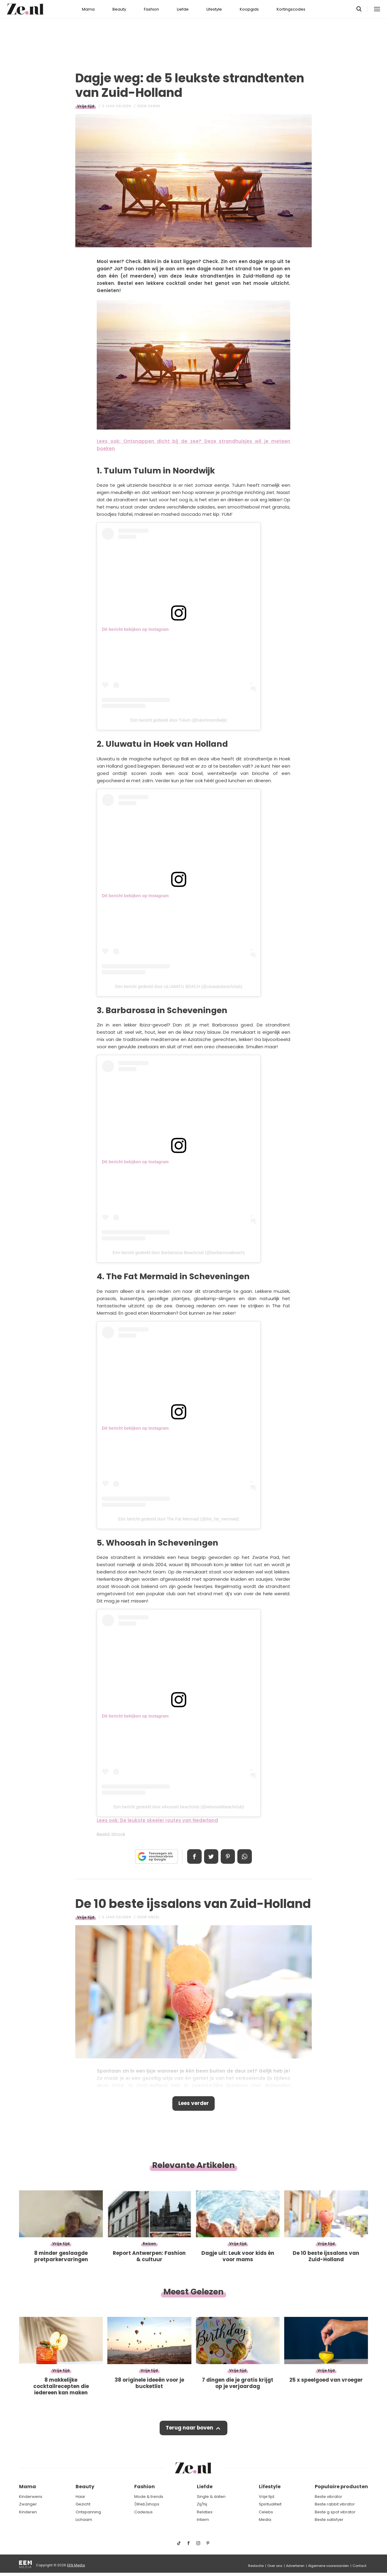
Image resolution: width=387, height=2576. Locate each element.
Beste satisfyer (329, 2519)
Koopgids (249, 9)
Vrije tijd (85, 106)
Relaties (205, 2512)
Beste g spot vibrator (335, 2512)
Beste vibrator (328, 2496)
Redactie (256, 2565)
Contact (359, 2565)
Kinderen (28, 2512)
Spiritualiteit (270, 2504)
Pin (228, 1856)
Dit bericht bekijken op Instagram (135, 629)
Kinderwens (30, 2496)
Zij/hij (202, 2504)
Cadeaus (143, 2512)
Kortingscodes (291, 9)
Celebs (266, 2512)
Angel (154, 1917)
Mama (88, 9)
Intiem (203, 2519)
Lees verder (193, 2103)
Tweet (211, 1856)
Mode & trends (148, 2496)
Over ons (274, 2565)
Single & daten (211, 2496)
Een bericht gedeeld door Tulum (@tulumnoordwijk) (178, 720)
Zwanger (28, 2504)
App (245, 1856)
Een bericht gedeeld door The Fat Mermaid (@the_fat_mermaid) (178, 1519)
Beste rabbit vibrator (335, 2504)
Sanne (154, 106)
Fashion (151, 9)
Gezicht (83, 2504)
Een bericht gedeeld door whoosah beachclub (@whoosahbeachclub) (178, 1806)
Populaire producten (341, 2486)
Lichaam (84, 2519)
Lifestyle (214, 9)
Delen (194, 1856)
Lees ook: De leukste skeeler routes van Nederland (157, 1820)
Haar (80, 2496)
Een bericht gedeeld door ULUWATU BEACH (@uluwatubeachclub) (178, 986)
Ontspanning (88, 2512)
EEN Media (76, 2565)
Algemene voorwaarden (328, 2565)
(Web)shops (146, 2504)
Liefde (183, 9)
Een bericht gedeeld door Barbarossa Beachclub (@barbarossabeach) (179, 1252)
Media (265, 2519)
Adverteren (295, 2565)
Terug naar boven (189, 2428)
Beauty (119, 9)
